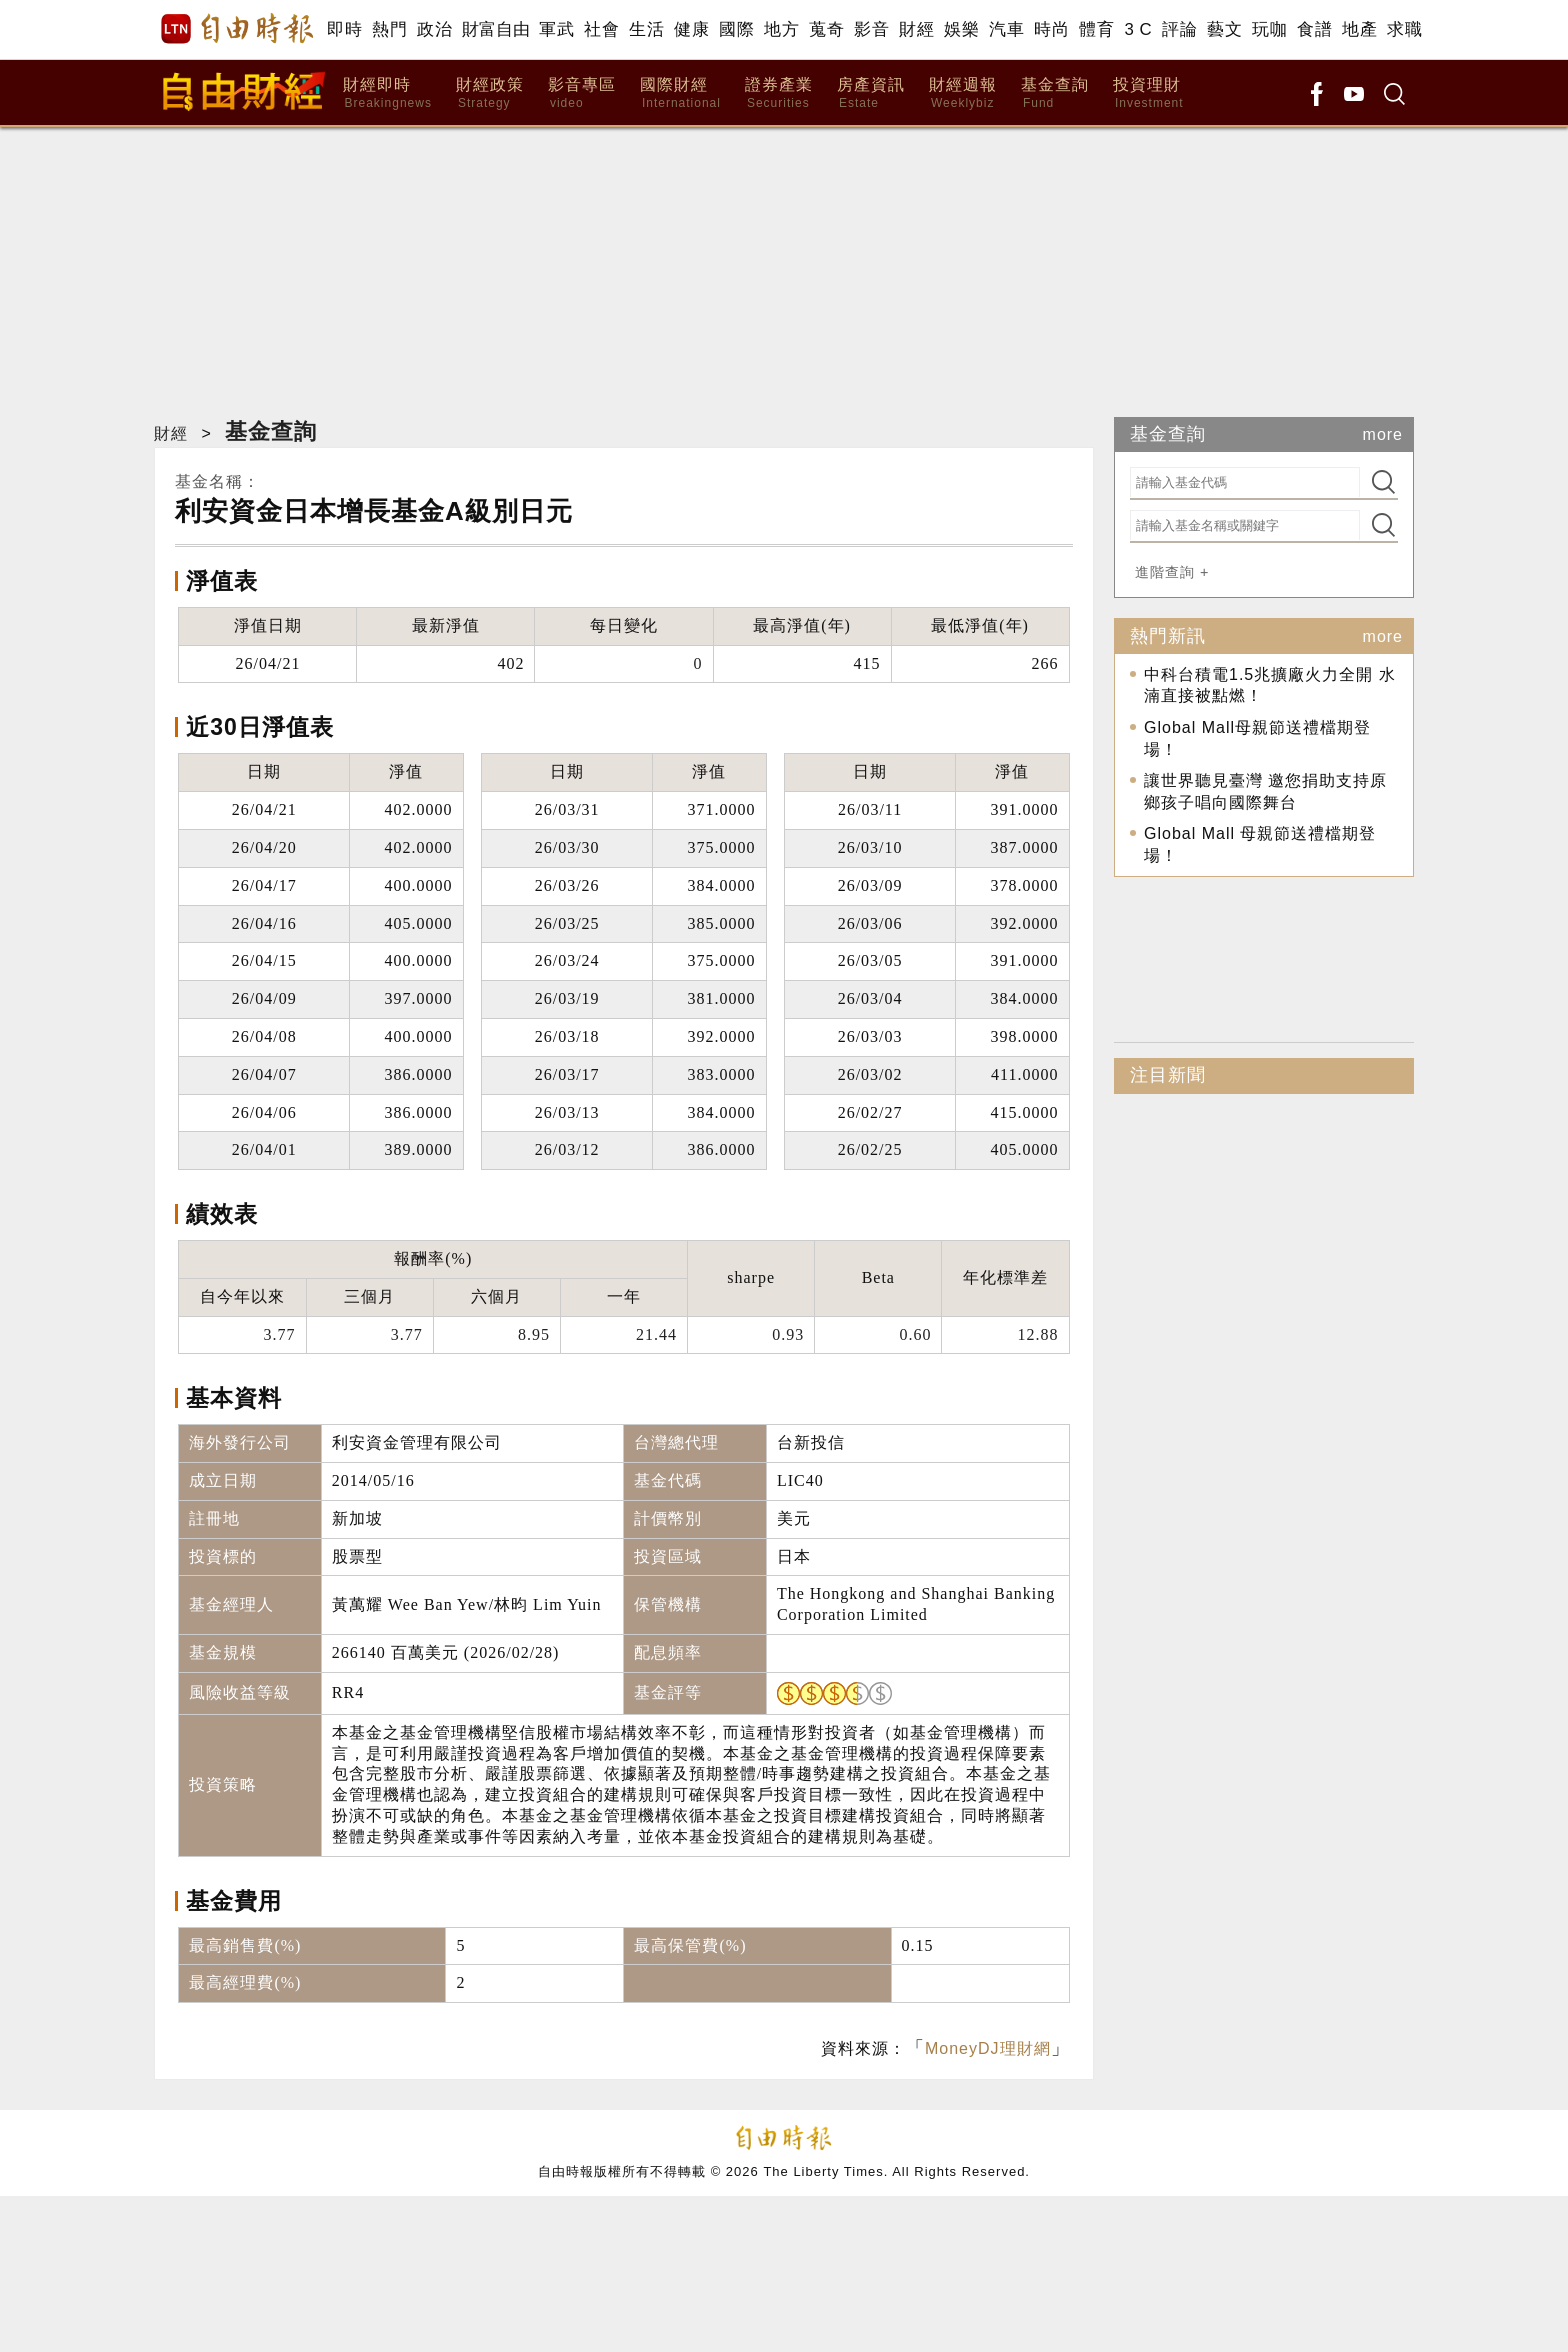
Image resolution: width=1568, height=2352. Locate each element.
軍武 (556, 29)
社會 (601, 29)
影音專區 (582, 93)
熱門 (389, 29)
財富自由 (495, 29)
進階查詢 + (1172, 572)
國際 (736, 29)
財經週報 (963, 93)
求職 (1404, 29)
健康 (691, 29)
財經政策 (490, 93)
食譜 (1314, 29)
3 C (1138, 29)
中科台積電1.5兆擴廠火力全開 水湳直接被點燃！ (1270, 685)
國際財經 (680, 93)
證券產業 (779, 93)
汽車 (1006, 29)
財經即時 (387, 93)
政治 (434, 29)
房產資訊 (871, 93)
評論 (1179, 29)
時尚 (1051, 29)
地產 (1359, 29)
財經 (916, 29)
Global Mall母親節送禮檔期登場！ (1257, 738)
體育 (1096, 29)
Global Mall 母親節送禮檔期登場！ (1260, 844)
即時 (344, 29)
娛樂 (961, 29)
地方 (781, 29)
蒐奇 (826, 29)
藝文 (1224, 29)
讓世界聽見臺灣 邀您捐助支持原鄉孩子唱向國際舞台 (1265, 791)
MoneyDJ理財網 (988, 2048)
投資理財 (1148, 93)
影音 (871, 29)
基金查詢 (1055, 93)
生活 (646, 29)
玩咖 (1269, 29)
